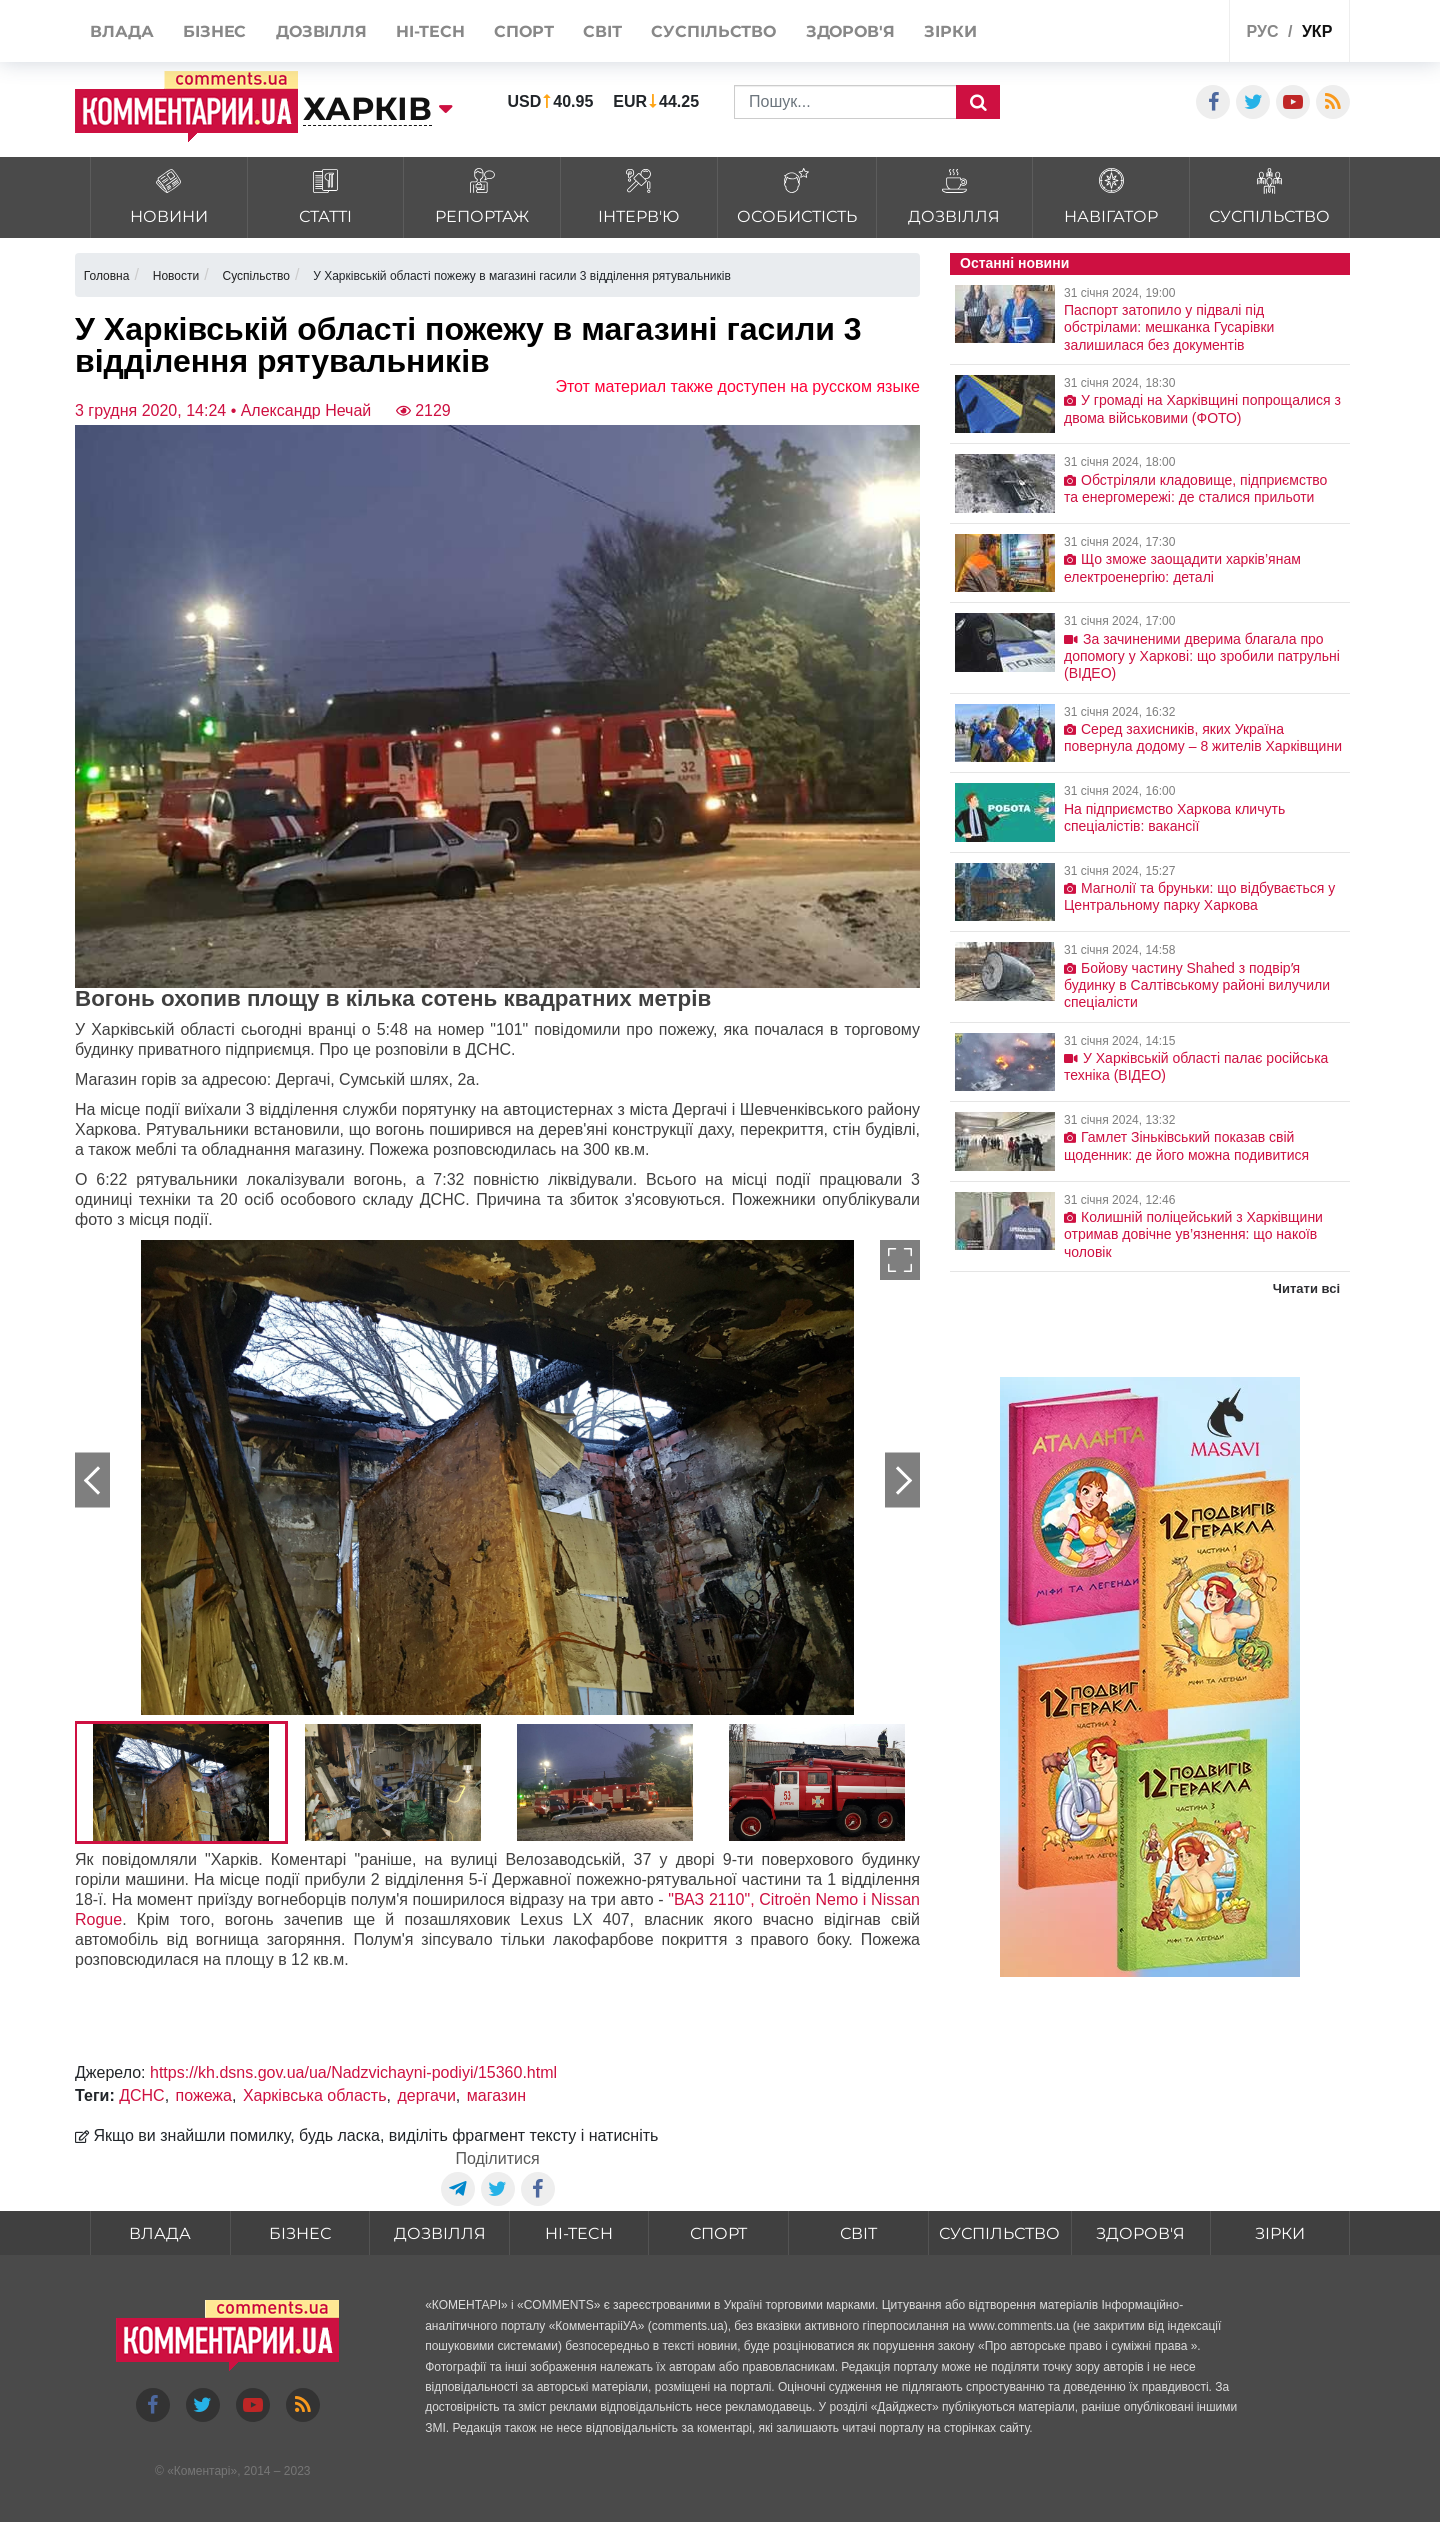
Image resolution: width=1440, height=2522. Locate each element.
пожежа (204, 2095)
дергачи (426, 2095)
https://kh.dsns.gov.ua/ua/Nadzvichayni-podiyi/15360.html (353, 2072)
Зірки (1280, 2233)
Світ (858, 2233)
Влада (160, 2233)
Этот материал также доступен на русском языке (737, 386)
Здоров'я (1140, 2233)
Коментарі (202, 2471)
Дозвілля (440, 2233)
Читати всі (1306, 1288)
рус (1263, 31)
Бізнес (300, 2233)
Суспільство (999, 2233)
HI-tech (579, 2233)
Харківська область (315, 2095)
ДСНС (142, 2095)
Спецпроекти (1139, 33)
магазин (496, 2095)
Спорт (718, 2233)
